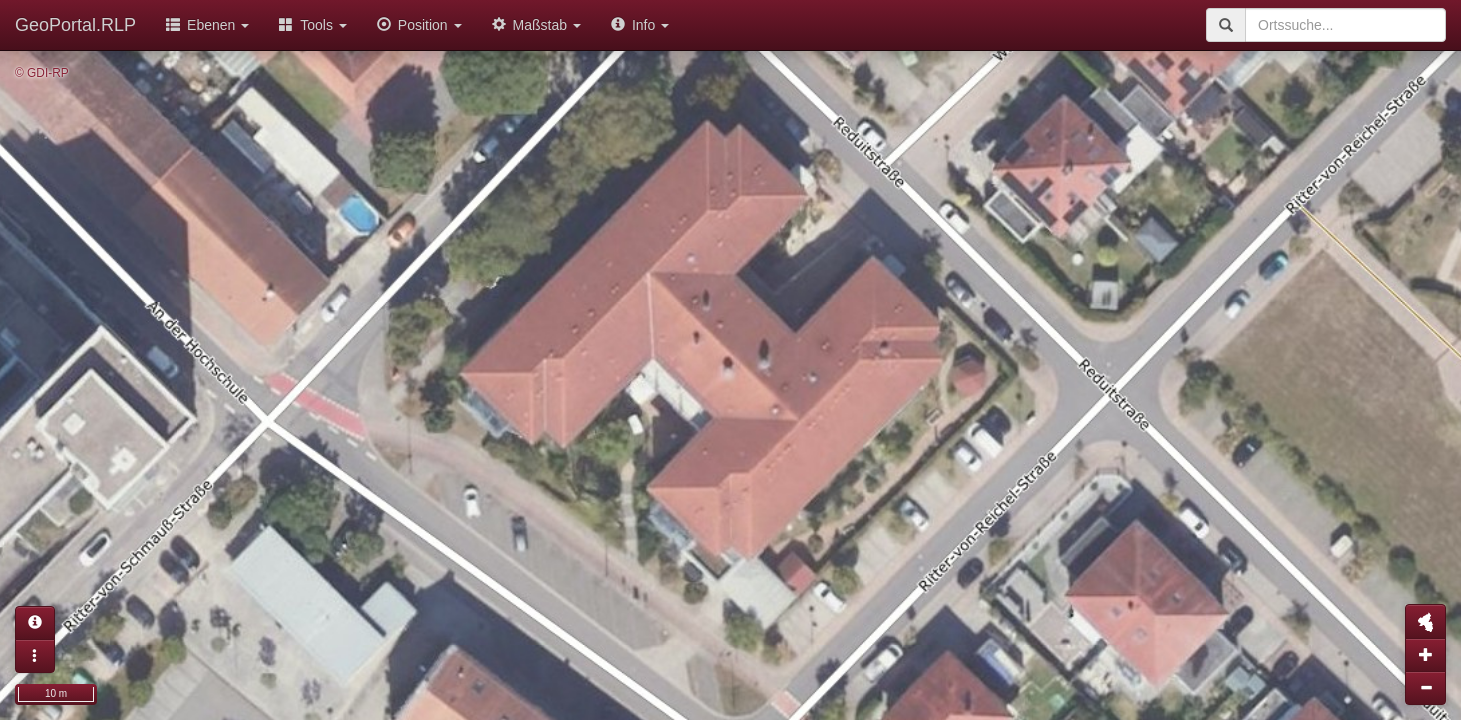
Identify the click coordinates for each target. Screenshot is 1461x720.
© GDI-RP (42, 73)
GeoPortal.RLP (75, 25)
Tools (313, 25)
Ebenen (207, 25)
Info (640, 25)
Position (419, 25)
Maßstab (536, 25)
